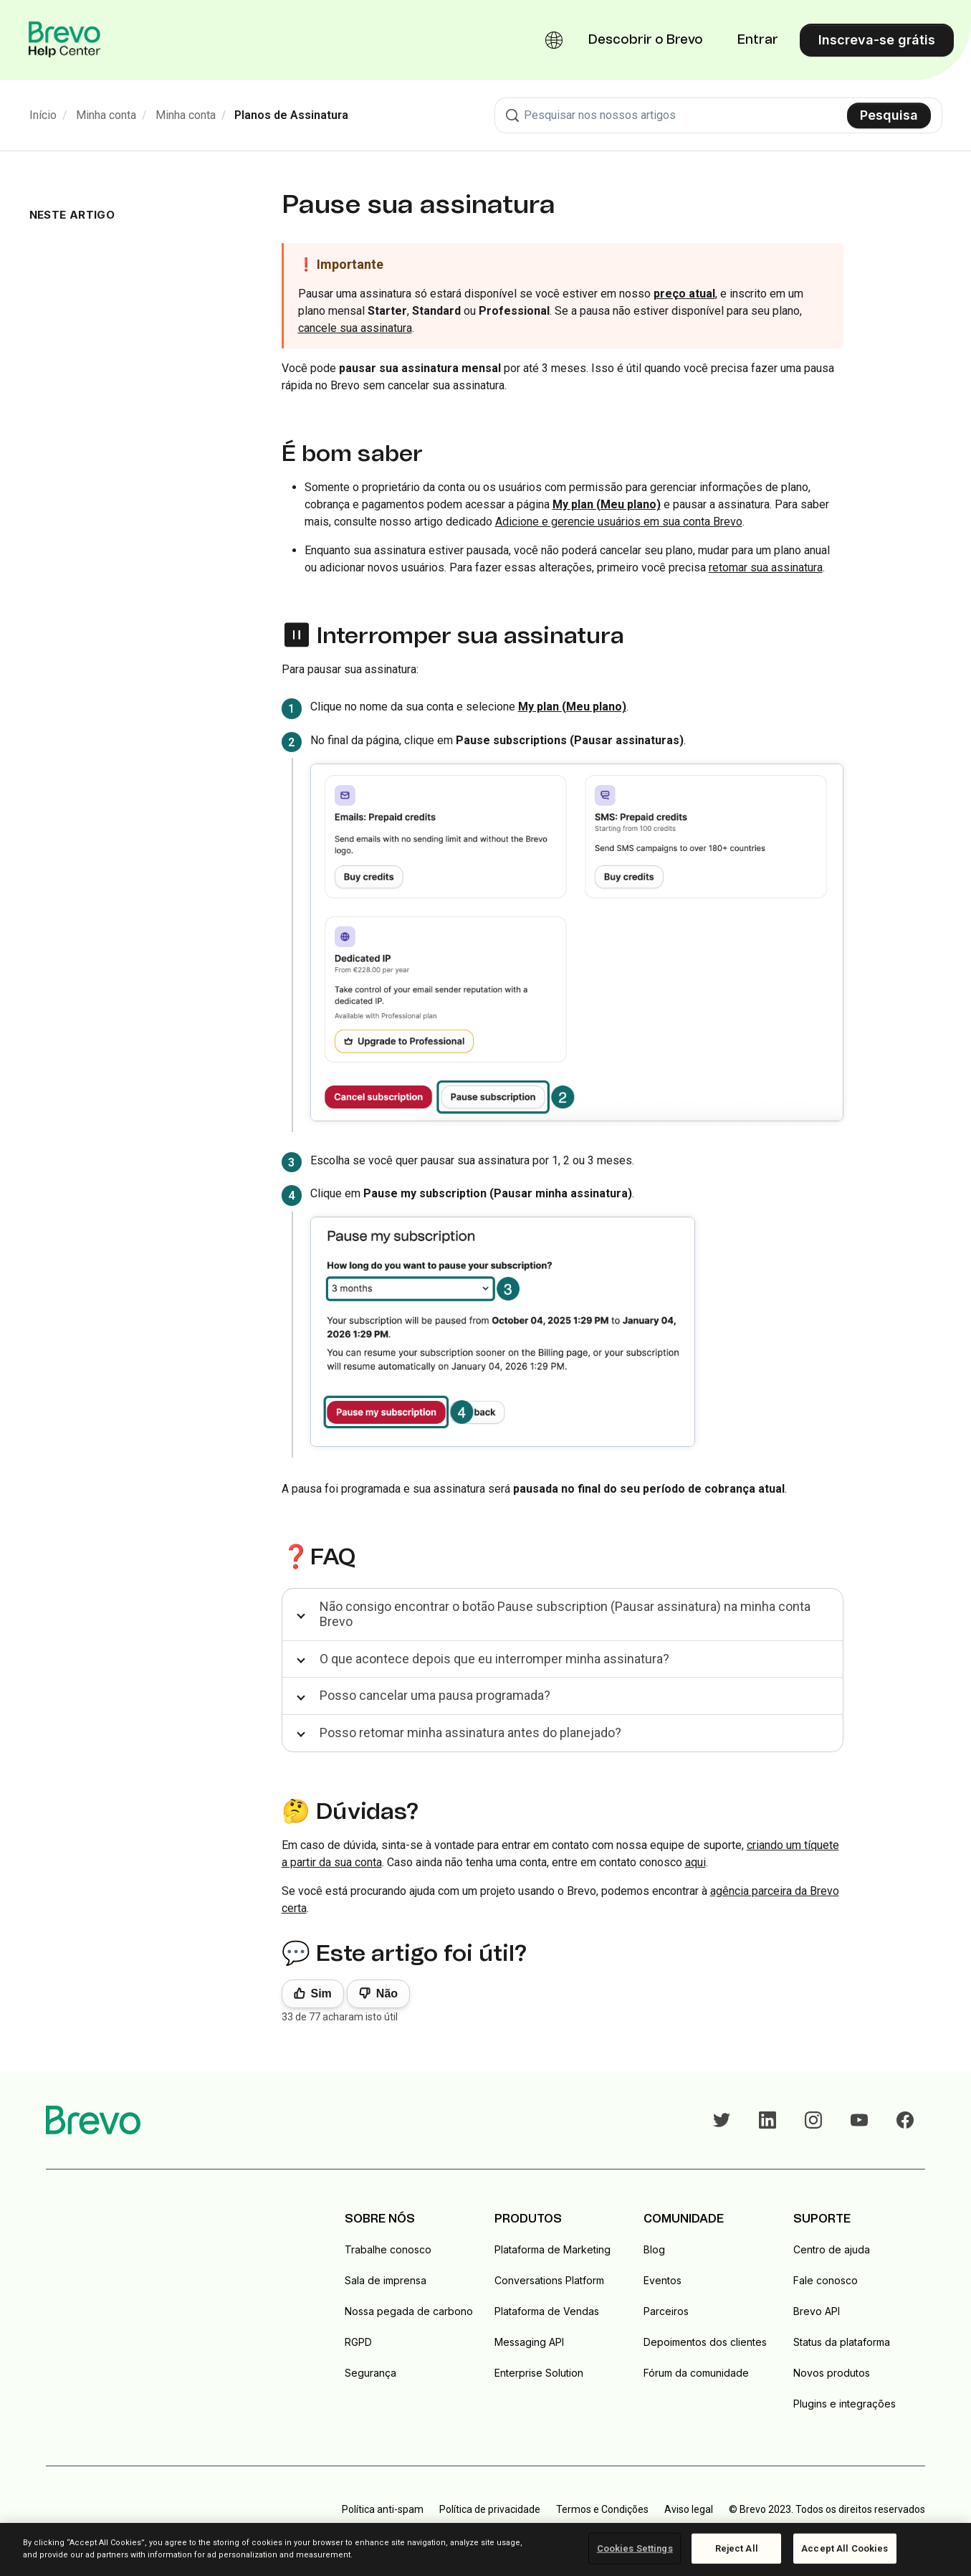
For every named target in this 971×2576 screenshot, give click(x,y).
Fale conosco (825, 2280)
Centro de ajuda (831, 2249)
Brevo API (816, 2311)
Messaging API (529, 2342)
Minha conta (106, 115)
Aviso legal (688, 2509)
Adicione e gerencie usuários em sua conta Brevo (618, 521)
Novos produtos (831, 2373)
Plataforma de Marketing (552, 2249)
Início (43, 115)
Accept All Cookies (844, 2548)
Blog (654, 2249)
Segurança (370, 2373)
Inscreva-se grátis (876, 39)
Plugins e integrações (844, 2403)
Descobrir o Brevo (645, 40)
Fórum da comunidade (696, 2373)
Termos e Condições (602, 2509)
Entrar (757, 40)
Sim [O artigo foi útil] (321, 1993)
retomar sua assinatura (766, 567)
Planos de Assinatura (291, 115)
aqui (695, 1862)
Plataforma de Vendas (546, 2311)
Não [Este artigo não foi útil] (387, 1993)
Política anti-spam (383, 2509)
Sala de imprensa (385, 2280)
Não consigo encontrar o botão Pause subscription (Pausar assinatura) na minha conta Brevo (565, 1614)
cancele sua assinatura (355, 328)
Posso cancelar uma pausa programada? (435, 1695)
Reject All (736, 2548)
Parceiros (666, 2311)
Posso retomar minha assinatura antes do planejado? (470, 1732)
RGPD (358, 2342)
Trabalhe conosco (388, 2249)
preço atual (684, 293)
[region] (485, 2549)
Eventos (662, 2280)
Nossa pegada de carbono (409, 2311)
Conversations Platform (549, 2280)
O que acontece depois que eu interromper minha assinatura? (494, 1658)
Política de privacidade (489, 2509)
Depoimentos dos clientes (705, 2342)
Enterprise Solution (538, 2373)
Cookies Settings (635, 2548)
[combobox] (718, 115)
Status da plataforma (841, 2342)
